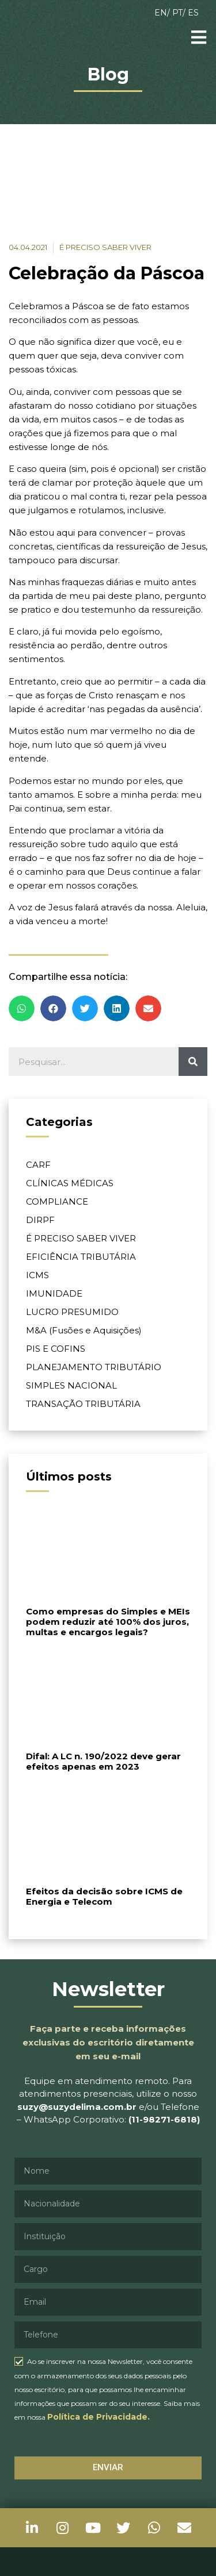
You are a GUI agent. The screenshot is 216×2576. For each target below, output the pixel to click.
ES (193, 12)
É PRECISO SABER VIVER (81, 1238)
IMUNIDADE (54, 1293)
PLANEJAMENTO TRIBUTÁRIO (93, 1367)
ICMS (37, 1275)
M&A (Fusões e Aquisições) (84, 1330)
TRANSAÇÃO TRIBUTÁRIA (83, 1403)
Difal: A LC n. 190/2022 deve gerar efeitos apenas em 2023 (103, 1761)
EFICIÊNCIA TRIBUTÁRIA (81, 1256)
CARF (38, 1164)
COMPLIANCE (57, 1201)
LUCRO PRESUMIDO (72, 1311)
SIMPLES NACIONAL (71, 1385)
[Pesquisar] (193, 1061)
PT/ (180, 12)
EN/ (163, 12)
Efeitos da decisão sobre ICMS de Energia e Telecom (104, 1896)
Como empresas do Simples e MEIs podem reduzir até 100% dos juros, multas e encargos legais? (108, 1621)
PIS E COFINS (55, 1348)
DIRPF (40, 1219)
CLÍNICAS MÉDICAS (69, 1183)
